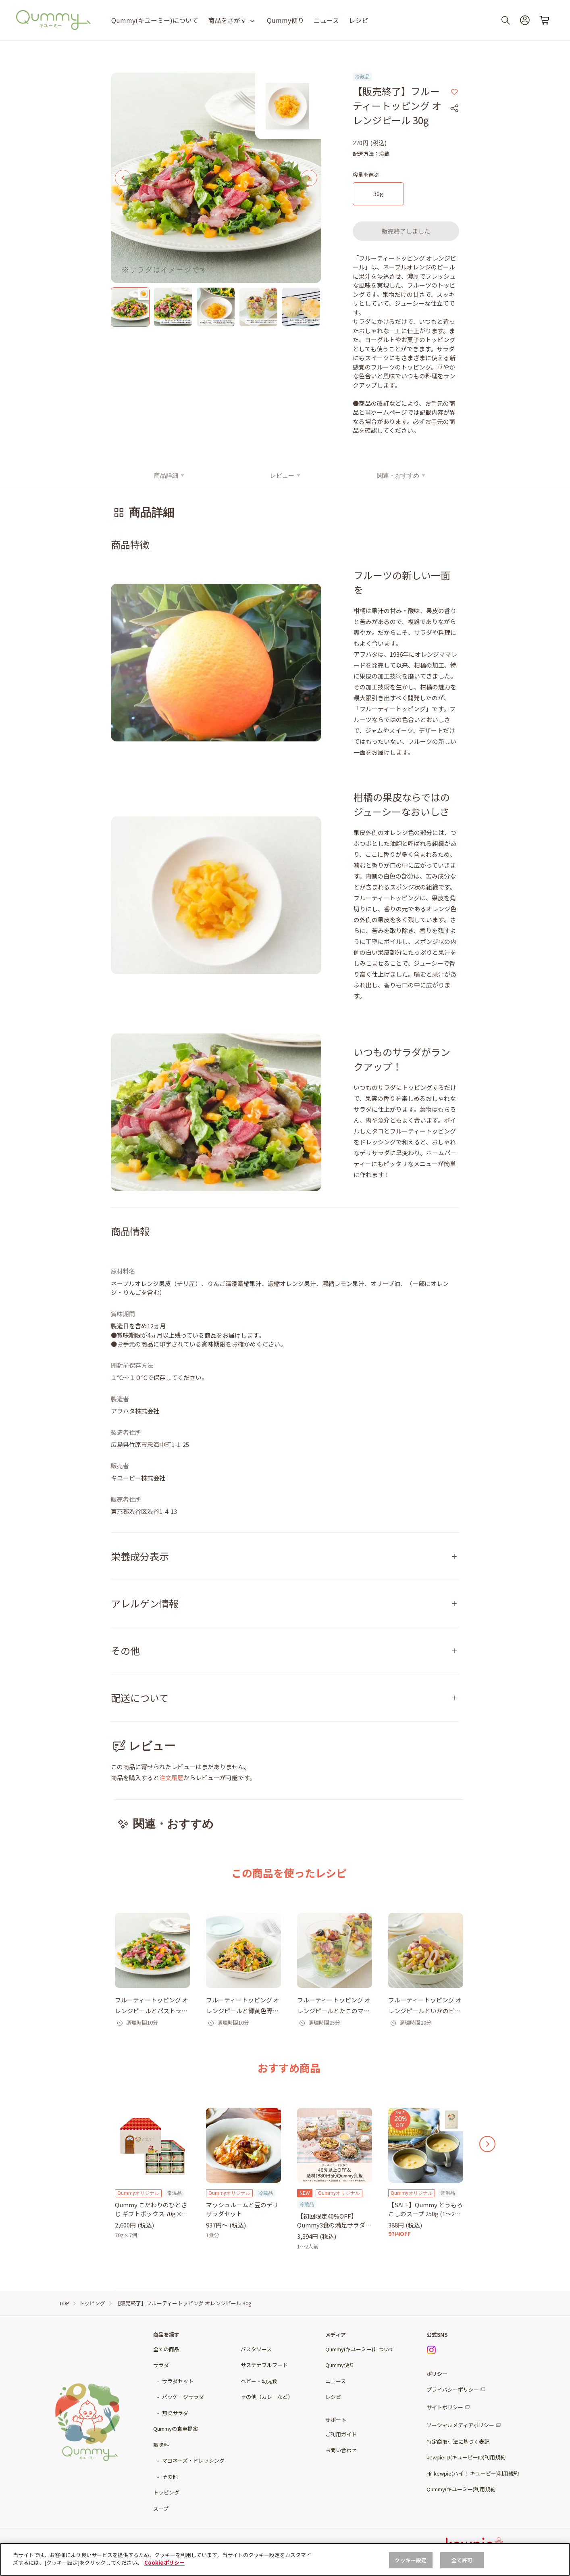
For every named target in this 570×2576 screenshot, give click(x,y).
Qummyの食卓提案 (175, 2428)
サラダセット (177, 2381)
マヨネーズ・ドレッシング (193, 2460)
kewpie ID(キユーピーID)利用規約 (466, 2457)
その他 (170, 2476)
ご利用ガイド (341, 2434)
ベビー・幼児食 (259, 2381)
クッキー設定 (410, 2560)
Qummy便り (285, 20)
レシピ (358, 20)
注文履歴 (171, 1777)
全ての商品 (166, 2349)
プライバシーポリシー (452, 2389)
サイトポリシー (444, 2407)
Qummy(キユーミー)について (154, 20)
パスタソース (256, 2349)
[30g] (378, 193)
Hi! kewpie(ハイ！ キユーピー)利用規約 (472, 2473)
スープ (161, 2508)
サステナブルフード (264, 2365)
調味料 (161, 2445)
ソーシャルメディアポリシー (460, 2425)
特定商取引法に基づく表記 (457, 2441)
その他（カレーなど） (267, 2397)
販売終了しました (406, 231)
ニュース (326, 20)
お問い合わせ (341, 2450)
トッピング (166, 2492)
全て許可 (462, 2560)
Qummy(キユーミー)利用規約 (460, 2489)
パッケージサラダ (183, 2397)
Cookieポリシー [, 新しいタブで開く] (164, 2562)
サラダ (161, 2365)
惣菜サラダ (175, 2413)
